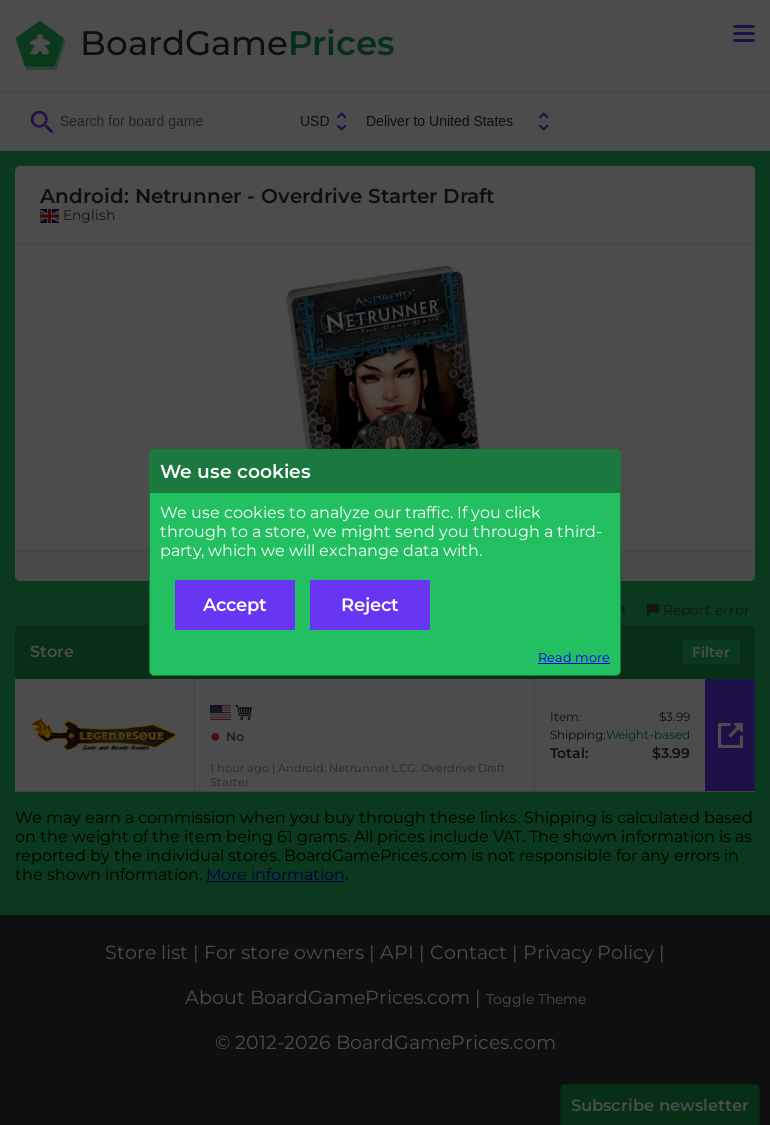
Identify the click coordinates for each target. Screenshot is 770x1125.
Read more (574, 657)
